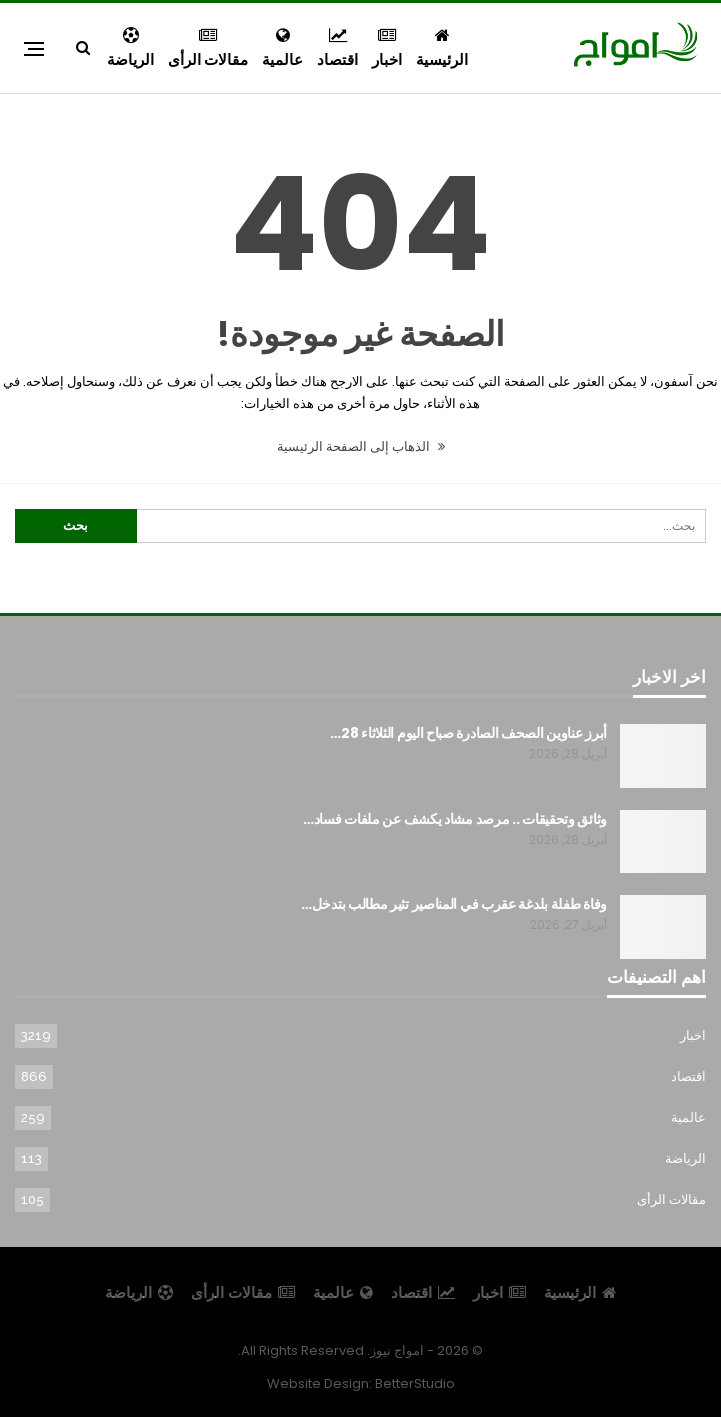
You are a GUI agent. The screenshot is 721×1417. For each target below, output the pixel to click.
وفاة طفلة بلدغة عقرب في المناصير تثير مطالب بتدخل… (454, 904)
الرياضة (130, 48)
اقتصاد (337, 48)
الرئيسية (442, 48)
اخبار (387, 48)
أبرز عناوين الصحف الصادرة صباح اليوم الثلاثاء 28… (468, 733)
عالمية (282, 48)
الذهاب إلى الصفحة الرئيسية (361, 446)
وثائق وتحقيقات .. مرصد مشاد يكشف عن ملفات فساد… (455, 819)
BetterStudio (415, 1383)
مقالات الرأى (208, 48)
